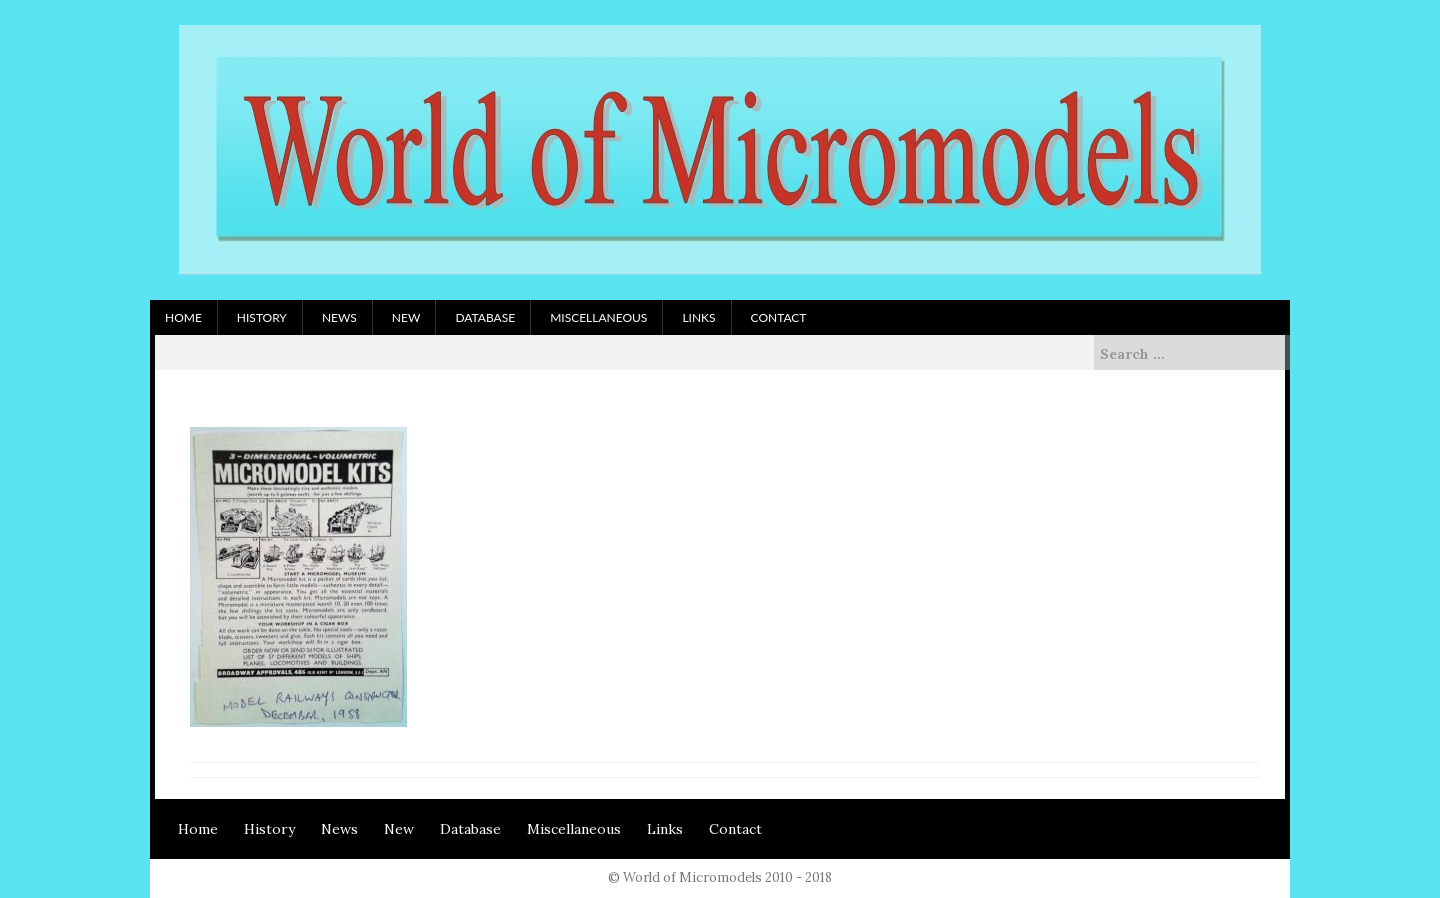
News (339, 317)
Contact (779, 317)
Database (485, 317)
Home (183, 317)
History (262, 317)
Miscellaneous (598, 317)
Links (698, 317)
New (406, 317)
